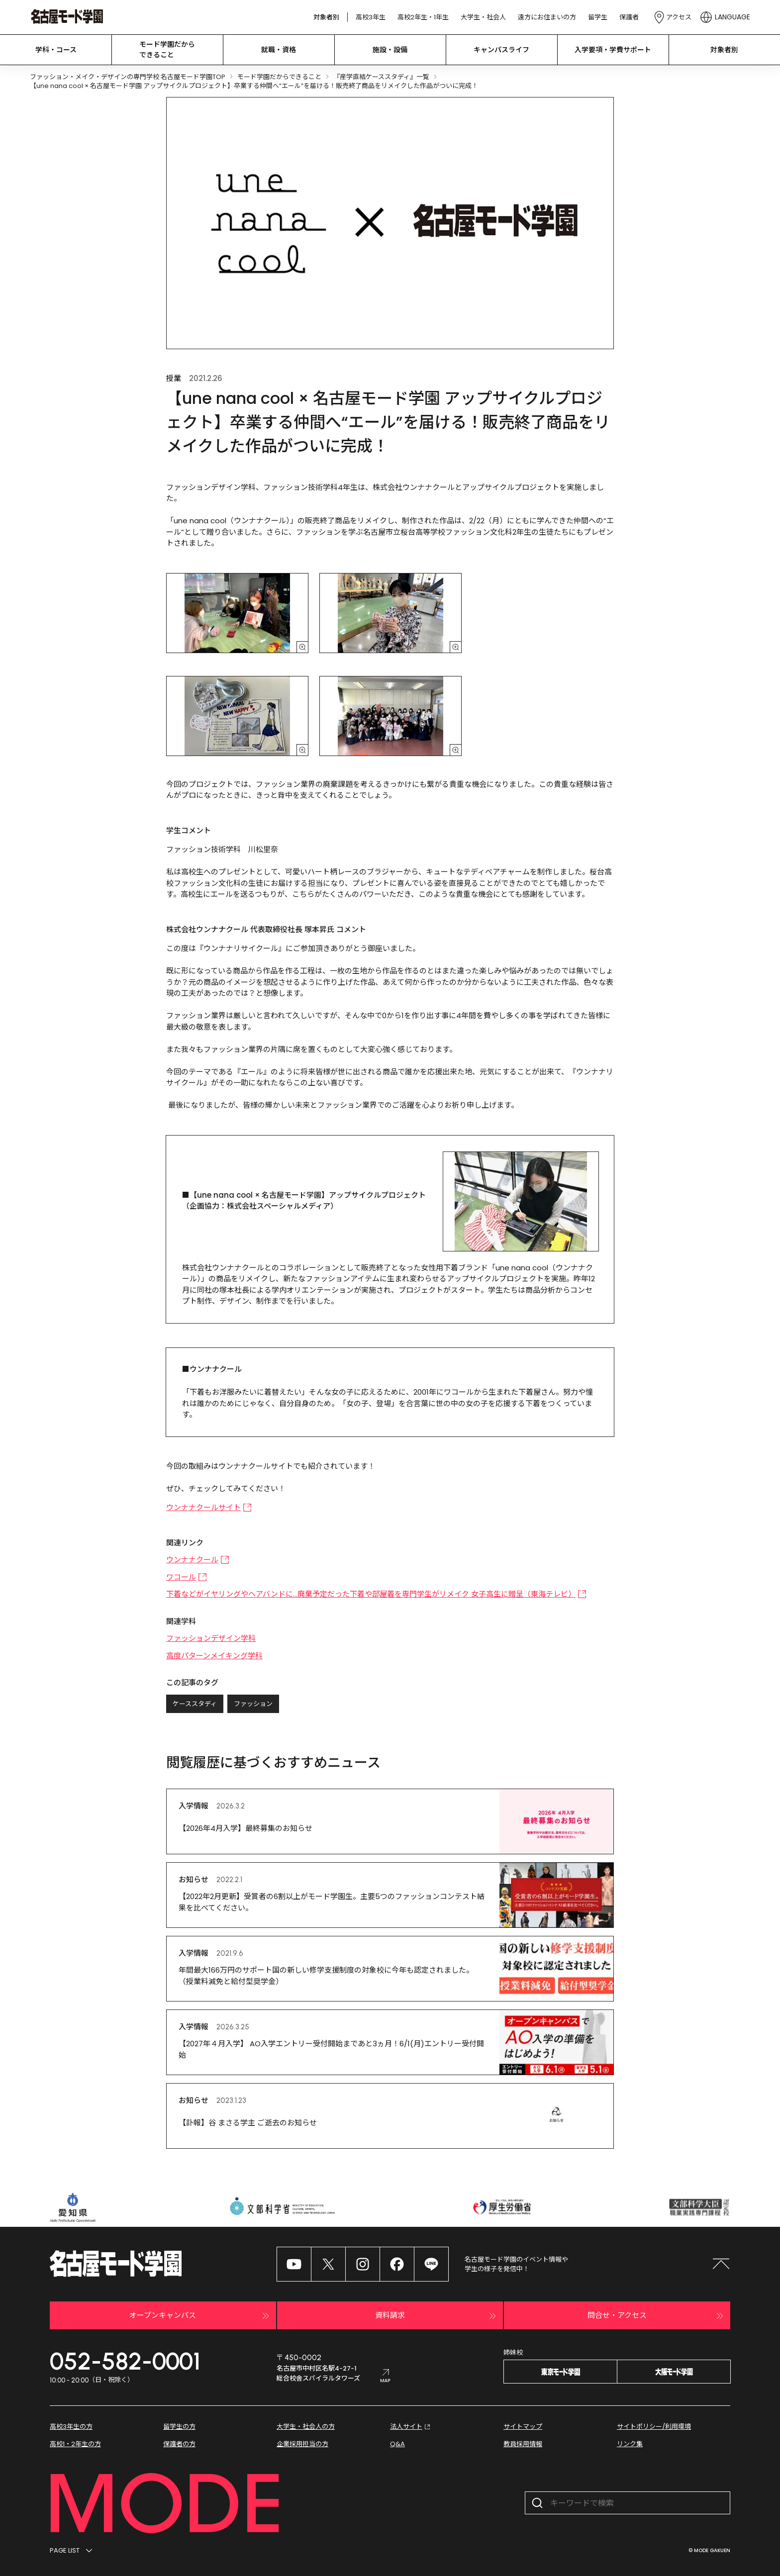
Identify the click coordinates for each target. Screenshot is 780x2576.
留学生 (597, 17)
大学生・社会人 (483, 17)
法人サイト (411, 2427)
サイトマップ (522, 2426)
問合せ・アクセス (656, 2316)
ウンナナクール (197, 1559)
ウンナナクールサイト (209, 1507)
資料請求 (436, 2316)
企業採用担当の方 (302, 2444)
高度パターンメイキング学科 (214, 1655)
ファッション (253, 1704)
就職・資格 (278, 50)
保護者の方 (179, 2444)
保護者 (629, 17)
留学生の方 (179, 2426)
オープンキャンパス (200, 2316)
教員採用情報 (522, 2444)
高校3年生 (371, 17)
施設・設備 (390, 50)
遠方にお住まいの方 (547, 17)
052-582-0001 (125, 2361)
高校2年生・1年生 (423, 17)
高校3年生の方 (71, 2426)
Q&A (397, 2444)
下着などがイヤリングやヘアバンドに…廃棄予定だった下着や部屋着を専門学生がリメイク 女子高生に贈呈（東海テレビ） (376, 1594)
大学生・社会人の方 (306, 2426)
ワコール (186, 1577)
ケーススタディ (195, 1704)
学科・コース (56, 50)
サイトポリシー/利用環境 (654, 2426)
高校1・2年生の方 (75, 2444)
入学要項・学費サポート (613, 50)
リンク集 (630, 2444)
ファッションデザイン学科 (211, 1638)
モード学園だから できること (167, 49)
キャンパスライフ (501, 50)
